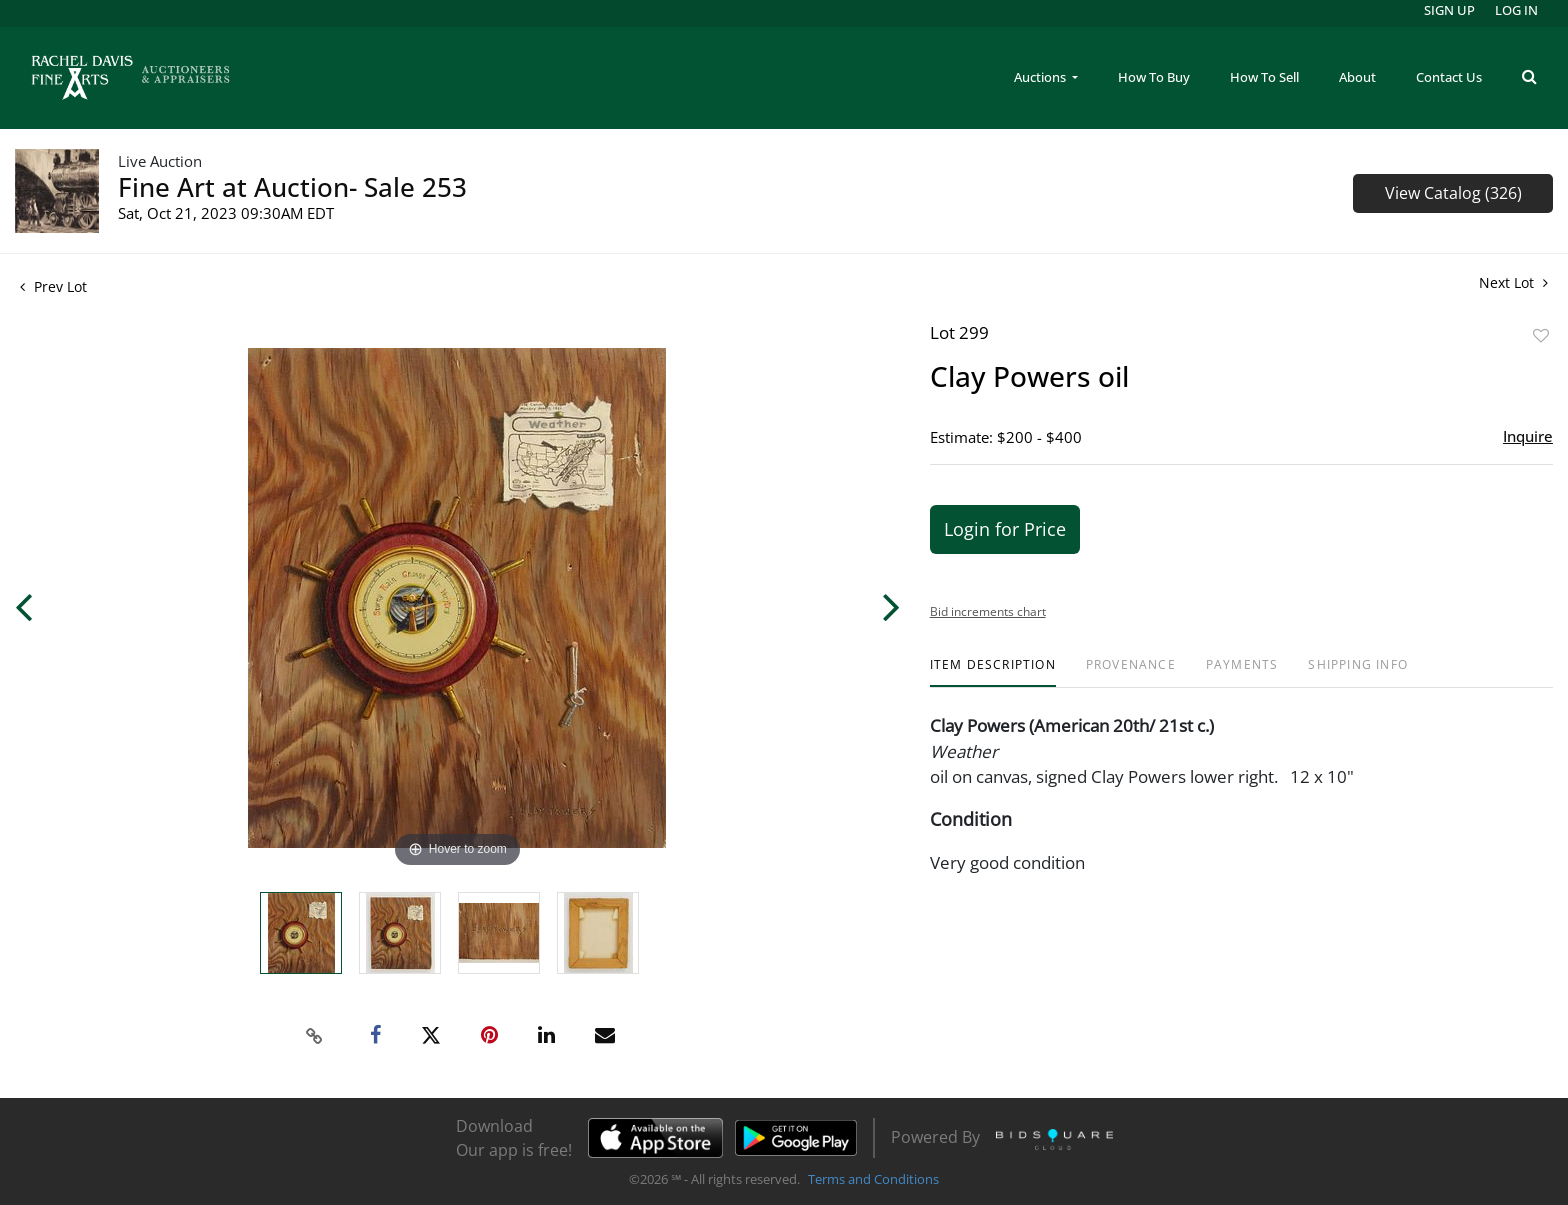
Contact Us (1449, 77)
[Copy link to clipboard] (315, 1036)
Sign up (1449, 10)
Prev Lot (53, 286)
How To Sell (1264, 77)
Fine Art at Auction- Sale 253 (292, 187)
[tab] (993, 672)
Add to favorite (1541, 335)
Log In (1516, 10)
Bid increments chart (988, 611)
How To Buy (1154, 77)
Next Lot (1513, 282)
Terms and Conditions (873, 1179)
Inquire (1528, 436)
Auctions (1041, 77)
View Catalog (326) (1453, 193)
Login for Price (1005, 529)
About (1357, 77)
